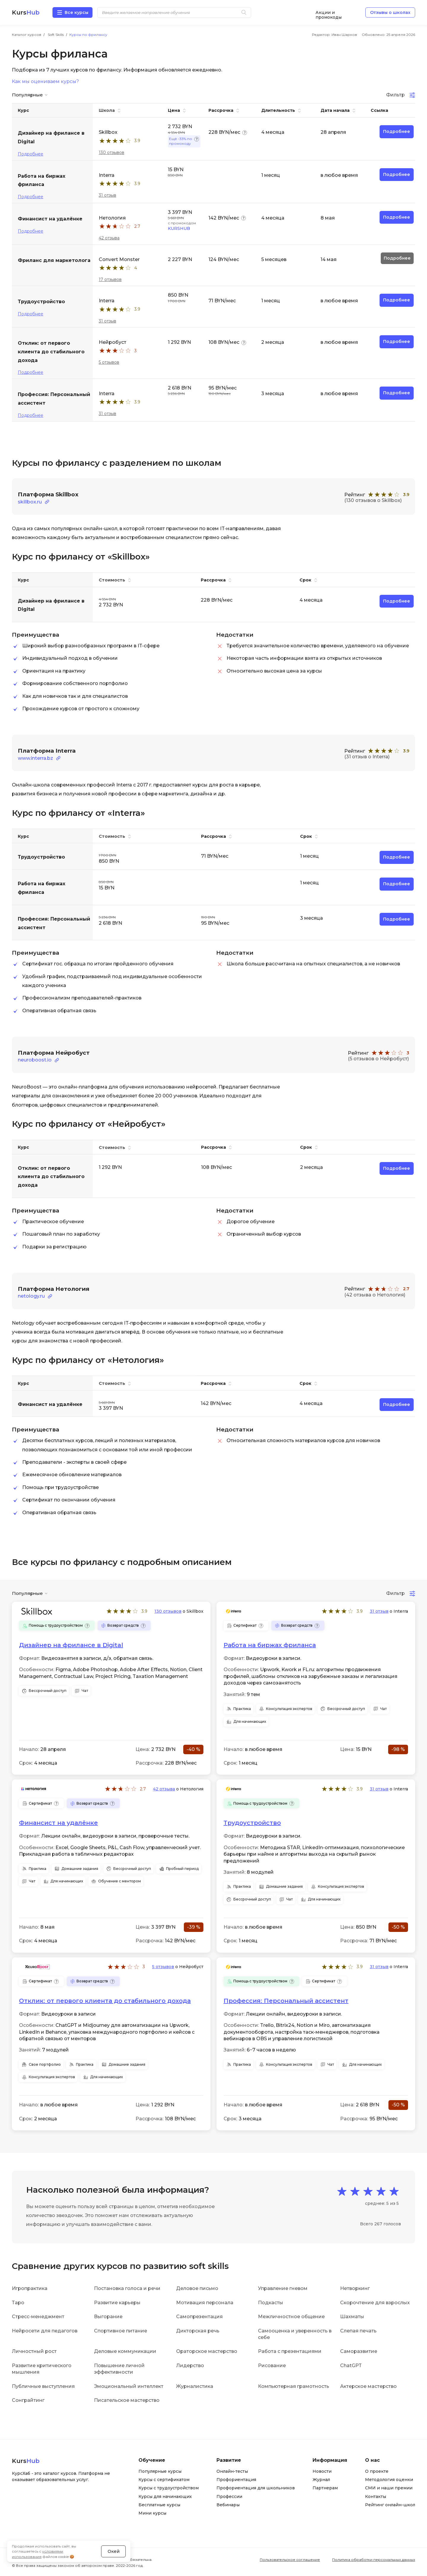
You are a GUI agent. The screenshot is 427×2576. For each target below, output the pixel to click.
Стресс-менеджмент (38, 2316)
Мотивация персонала (204, 2302)
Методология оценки (389, 2479)
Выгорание (108, 2316)
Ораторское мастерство (206, 2350)
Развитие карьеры (117, 2302)
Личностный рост (34, 2350)
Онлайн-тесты (232, 2470)
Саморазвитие (358, 2350)
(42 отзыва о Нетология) (374, 1294)
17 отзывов (110, 279)
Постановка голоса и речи (127, 2288)
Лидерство (190, 2365)
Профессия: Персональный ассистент (286, 1999)
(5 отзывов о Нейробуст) (378, 1058)
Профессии (229, 2495)
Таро (18, 2302)
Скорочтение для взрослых (375, 2302)
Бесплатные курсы (159, 2504)
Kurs (25, 12)
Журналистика (194, 2385)
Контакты (375, 2495)
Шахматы (352, 2316)
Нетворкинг (355, 2288)
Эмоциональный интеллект (128, 2385)
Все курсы (76, 12)
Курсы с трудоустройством (168, 2487)
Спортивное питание (120, 2330)
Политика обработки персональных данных (373, 2559)
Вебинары (228, 2504)
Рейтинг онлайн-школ (390, 2504)
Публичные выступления (43, 2385)
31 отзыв (107, 195)
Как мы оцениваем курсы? (45, 81)
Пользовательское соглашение (290, 2559)
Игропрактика (29, 2288)
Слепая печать (358, 2330)
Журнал (321, 2479)
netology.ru (31, 1296)
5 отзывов (109, 362)
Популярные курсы (159, 2470)
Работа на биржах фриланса (270, 1644)
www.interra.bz (35, 758)
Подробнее (30, 154)
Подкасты (270, 2302)
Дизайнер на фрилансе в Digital (71, 1644)
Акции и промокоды (329, 12)
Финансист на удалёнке (58, 1822)
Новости (322, 2470)
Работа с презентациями (289, 2350)
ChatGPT (351, 2365)
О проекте (376, 2470)
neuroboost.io (35, 1059)
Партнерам (325, 2487)
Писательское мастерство (127, 2399)
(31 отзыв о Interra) (367, 756)
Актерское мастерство (368, 2385)
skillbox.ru (30, 502)
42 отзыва (109, 238)
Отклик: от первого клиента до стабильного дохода (105, 1999)
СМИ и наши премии (388, 2487)
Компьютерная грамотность (293, 2385)
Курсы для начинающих (165, 2495)
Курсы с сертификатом (163, 2479)
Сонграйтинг (28, 2399)
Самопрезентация (199, 2316)
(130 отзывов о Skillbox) (373, 500)
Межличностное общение (291, 2316)
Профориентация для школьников (255, 2487)
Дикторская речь (197, 2330)
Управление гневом (282, 2288)
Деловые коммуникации (125, 2350)
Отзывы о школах (390, 12)
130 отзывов (111, 152)
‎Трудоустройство (252, 1822)
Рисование (272, 2365)
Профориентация (236, 2479)
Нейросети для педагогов (44, 2330)
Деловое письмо (197, 2288)
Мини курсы (152, 2512)
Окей (114, 2547)
